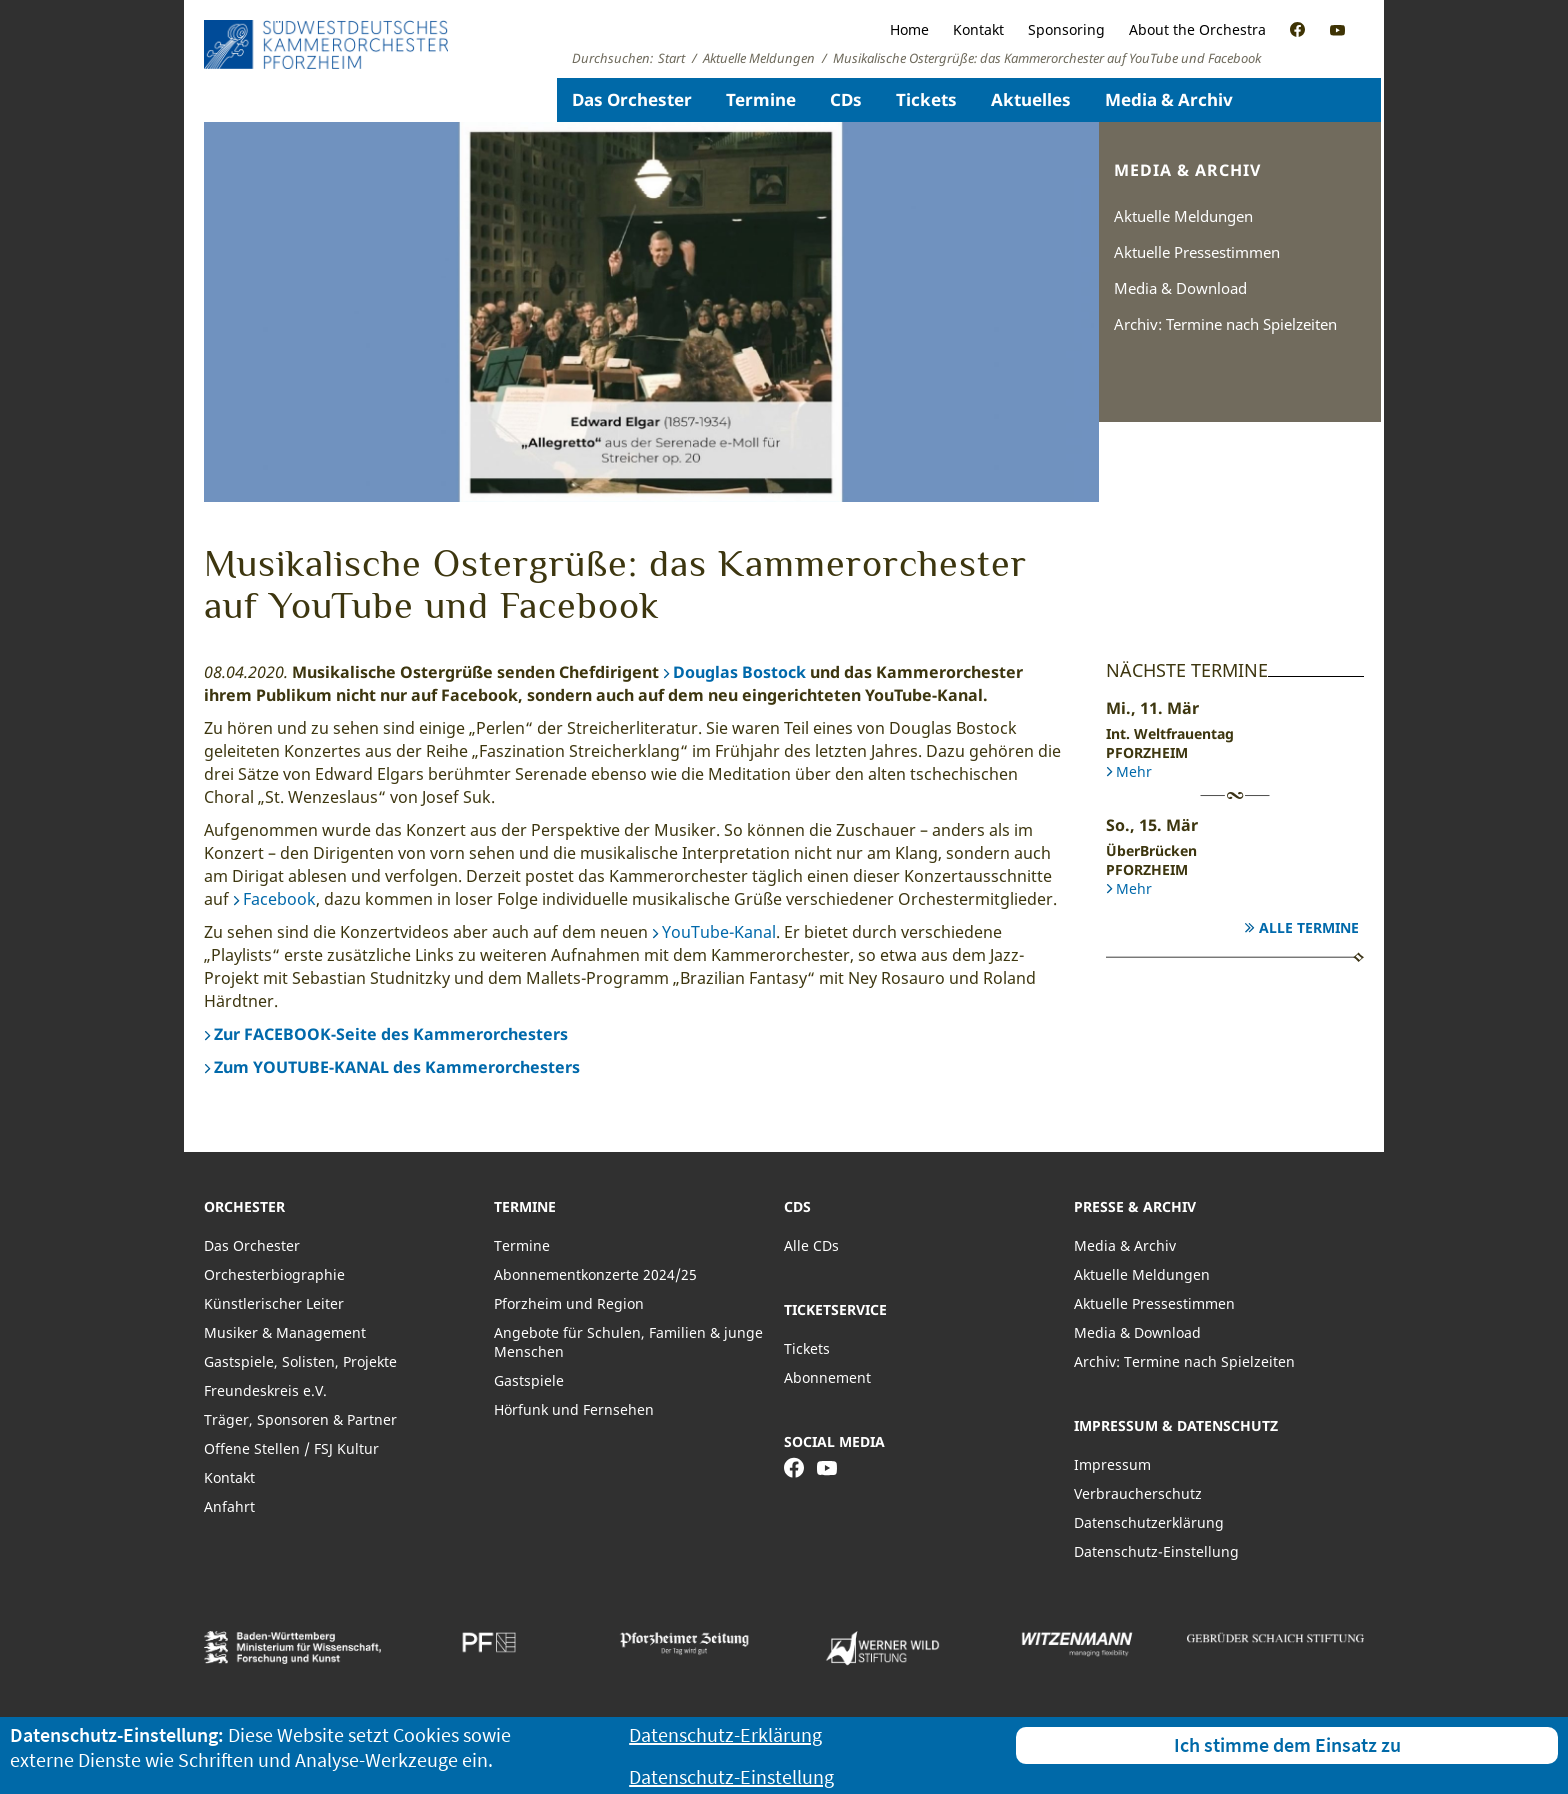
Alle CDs (811, 1245)
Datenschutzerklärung (1149, 1522)
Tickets (926, 99)
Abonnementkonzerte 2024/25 (595, 1274)
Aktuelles (1031, 99)
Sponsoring (1066, 29)
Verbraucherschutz (1138, 1493)
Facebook (279, 899)
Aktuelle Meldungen (1183, 216)
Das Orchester (632, 99)
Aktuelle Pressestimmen (1197, 252)
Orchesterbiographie (274, 1274)
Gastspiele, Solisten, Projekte (300, 1361)
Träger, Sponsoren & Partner (300, 1419)
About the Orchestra (1197, 29)
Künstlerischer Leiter (274, 1303)
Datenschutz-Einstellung (1156, 1551)
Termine (761, 99)
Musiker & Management (285, 1332)
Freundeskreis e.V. (265, 1390)
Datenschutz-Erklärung (725, 1734)
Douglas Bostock (739, 672)
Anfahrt (229, 1506)
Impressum (1112, 1464)
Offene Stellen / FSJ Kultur (291, 1448)
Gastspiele (529, 1380)
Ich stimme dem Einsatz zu (1287, 1744)
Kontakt (978, 29)
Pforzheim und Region (569, 1303)
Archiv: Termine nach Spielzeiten (1225, 324)
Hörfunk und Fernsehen (574, 1409)
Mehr (1134, 771)
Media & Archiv (1169, 99)
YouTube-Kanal (719, 932)
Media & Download (1180, 288)
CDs (846, 99)
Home (909, 29)
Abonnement (827, 1377)
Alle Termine (1309, 927)
